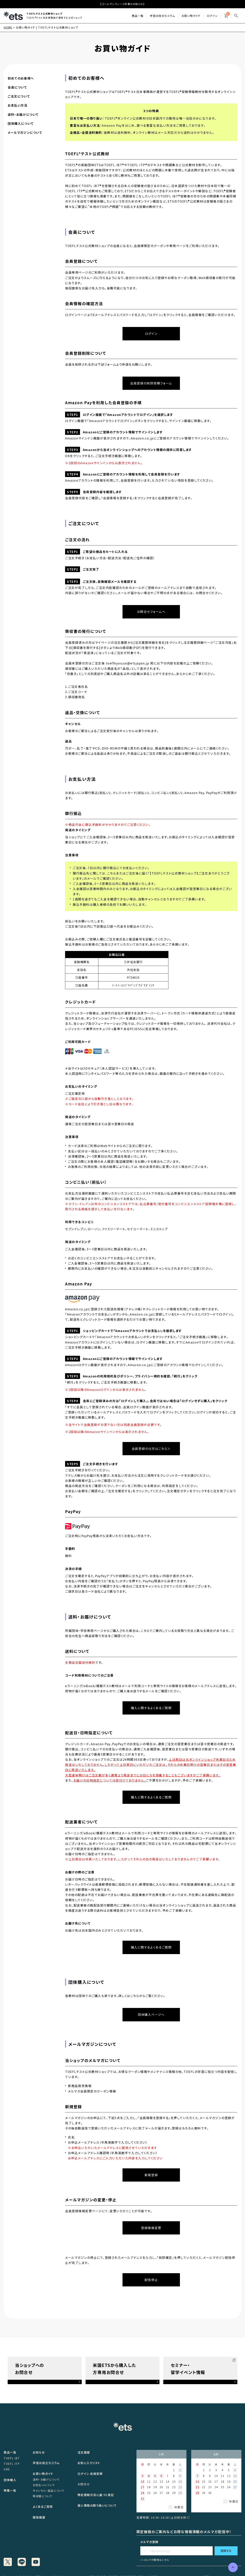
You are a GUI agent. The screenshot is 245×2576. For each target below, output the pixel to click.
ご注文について (19, 96)
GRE (7, 2469)
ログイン (212, 15)
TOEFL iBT (12, 2458)
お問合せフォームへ (151, 611)
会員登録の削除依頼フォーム (151, 383)
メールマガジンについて (25, 132)
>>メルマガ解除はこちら (154, 2560)
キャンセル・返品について (49, 2490)
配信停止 (151, 2279)
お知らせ (39, 2452)
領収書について (43, 2496)
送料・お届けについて (23, 114)
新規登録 (151, 2175)
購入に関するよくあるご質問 (151, 1708)
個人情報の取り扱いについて (97, 2505)
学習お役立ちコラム (46, 2463)
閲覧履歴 (39, 2517)
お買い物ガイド (191, 15)
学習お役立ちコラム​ (162, 15)
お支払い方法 (18, 105)
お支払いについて (44, 2485)
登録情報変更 (151, 2227)
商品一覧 (138, 15)
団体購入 (10, 2480)
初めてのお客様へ (21, 78)
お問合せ (84, 2484)
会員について (17, 87)
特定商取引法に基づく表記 (96, 2495)
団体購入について (21, 123)
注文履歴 (84, 2452)
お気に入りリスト (89, 2463)
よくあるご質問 (43, 2507)
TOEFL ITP (12, 2464)
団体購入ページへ (151, 2014)
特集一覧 (10, 2490)
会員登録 (96, 2474)
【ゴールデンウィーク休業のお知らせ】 (122, 4)
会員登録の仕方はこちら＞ (151, 1448)
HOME (8, 27)
